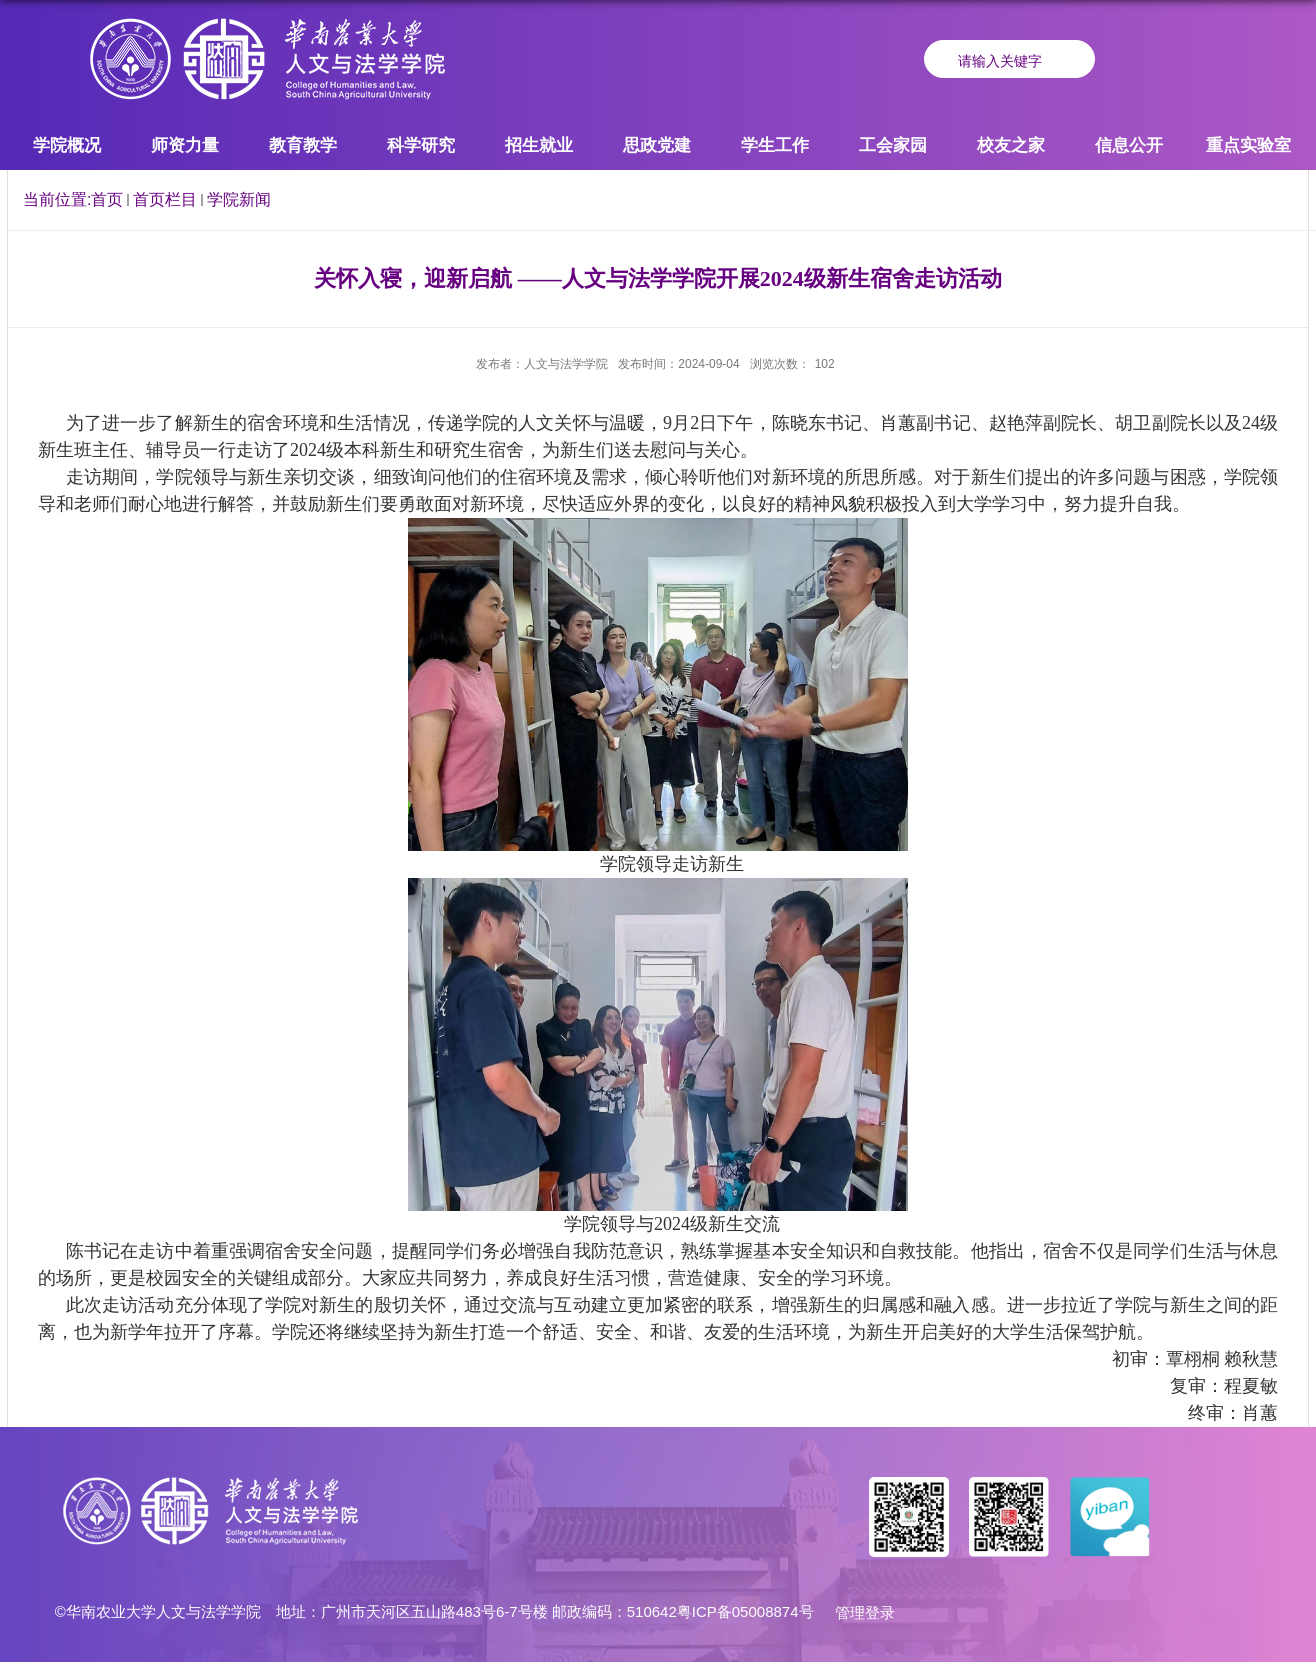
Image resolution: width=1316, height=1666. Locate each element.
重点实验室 (1248, 145)
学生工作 (775, 145)
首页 (107, 199)
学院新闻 (239, 199)
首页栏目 (165, 199)
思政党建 (657, 145)
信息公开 (1129, 145)
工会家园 (893, 145)
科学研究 (421, 145)
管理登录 (865, 1612)
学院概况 (67, 145)
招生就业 (539, 145)
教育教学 (303, 145)
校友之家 (1011, 145)
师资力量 (185, 145)
